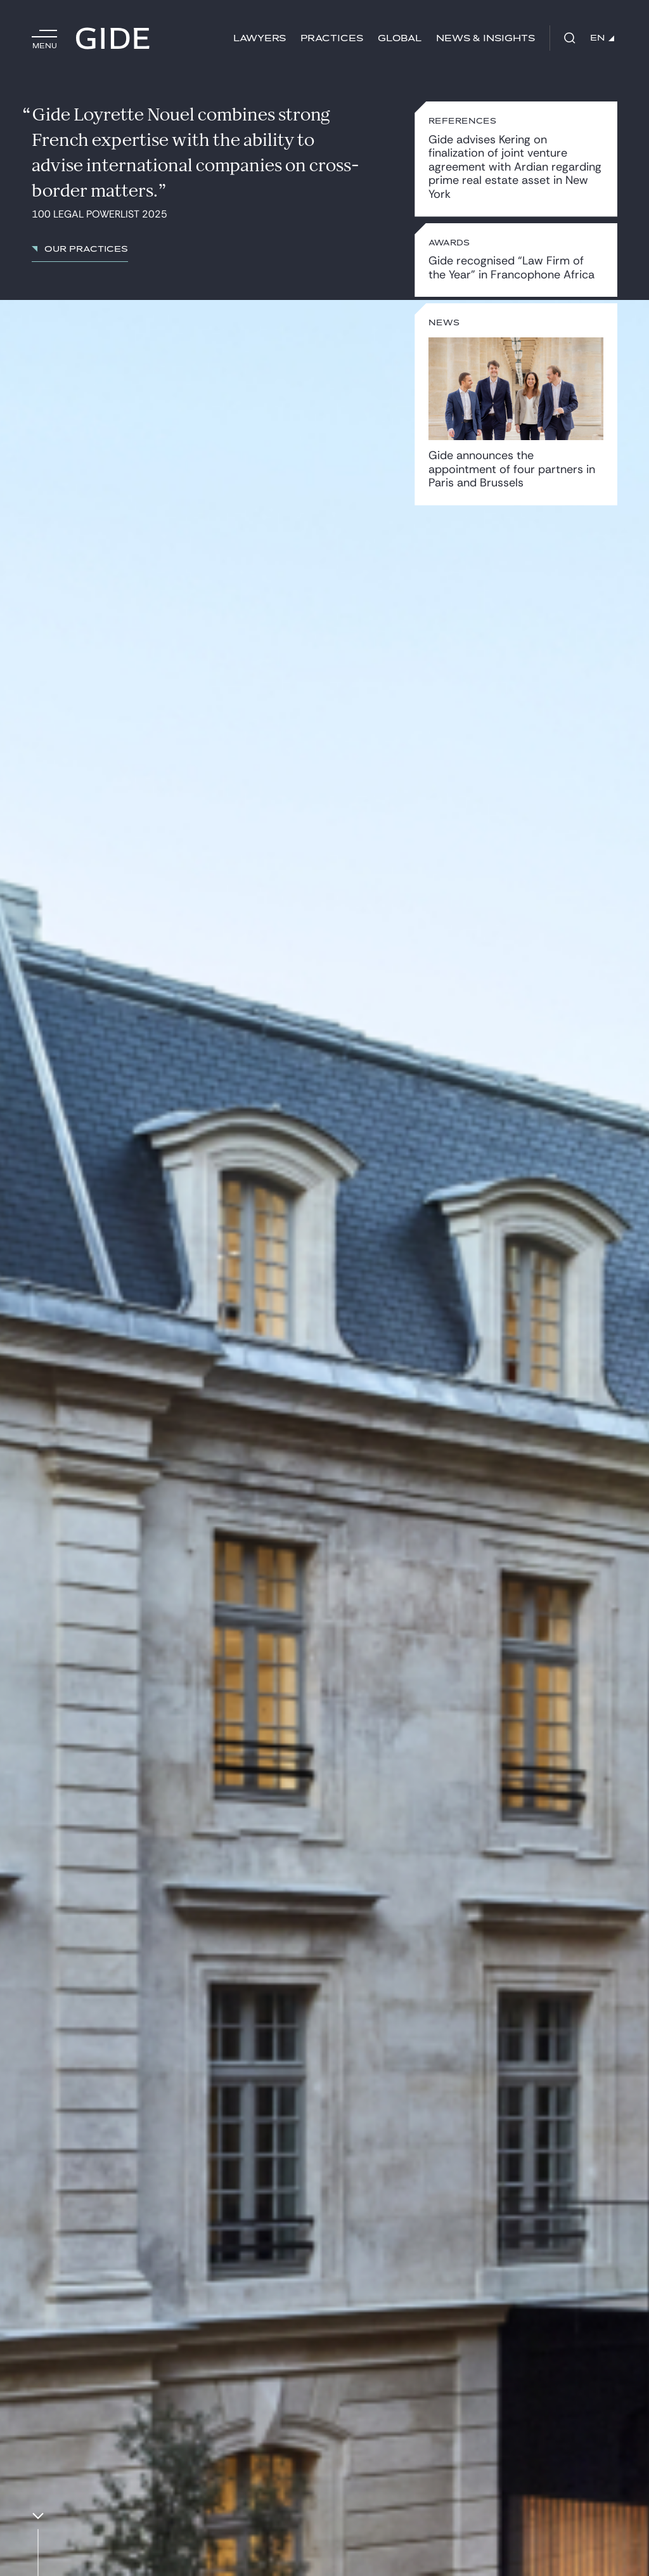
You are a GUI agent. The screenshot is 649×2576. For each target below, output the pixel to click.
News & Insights (485, 38)
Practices (331, 38)
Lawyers (259, 38)
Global (399, 38)
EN (602, 38)
